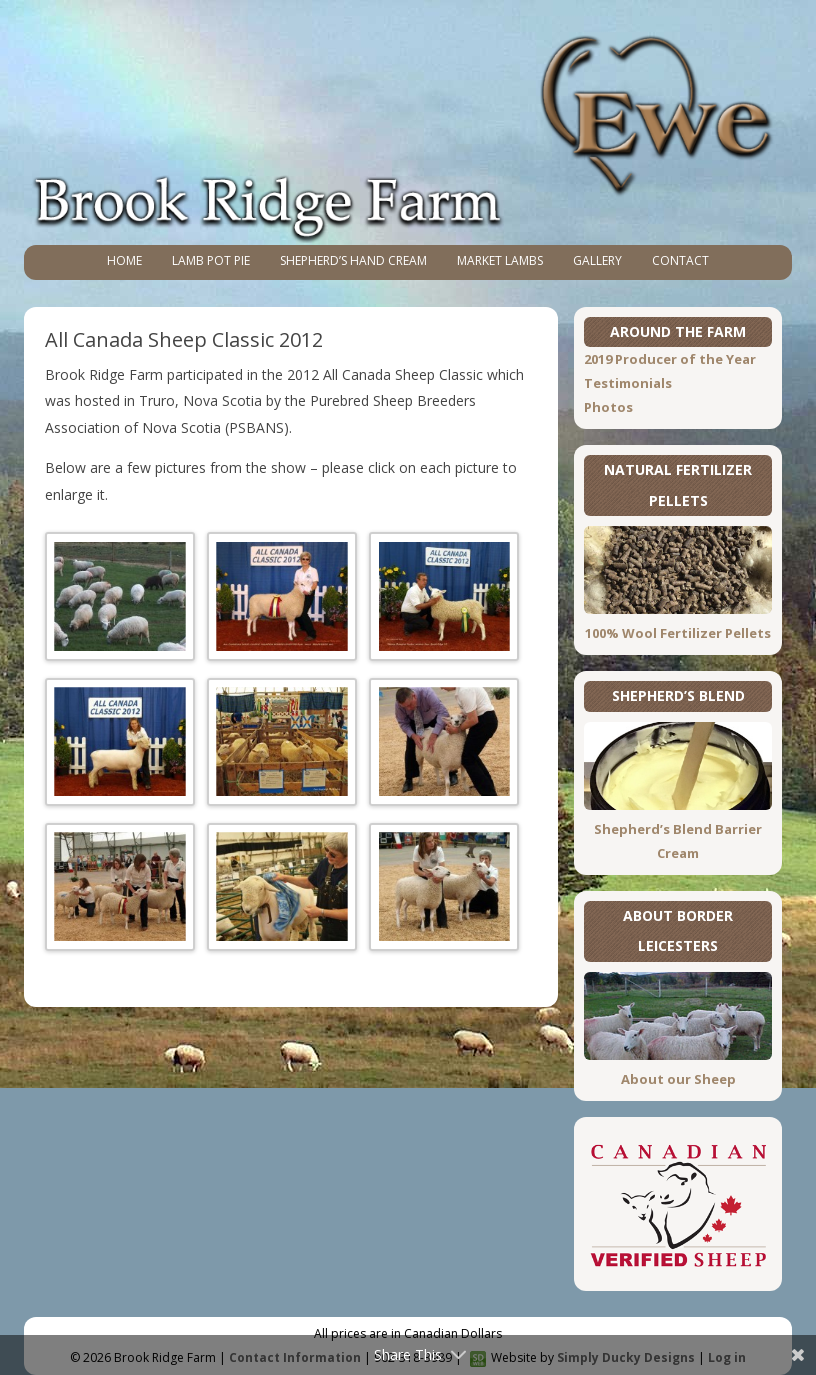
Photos (608, 407)
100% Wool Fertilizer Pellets (678, 633)
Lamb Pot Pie (211, 260)
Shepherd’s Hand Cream (353, 260)
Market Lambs (500, 260)
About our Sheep (678, 1079)
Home (124, 260)
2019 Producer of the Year (670, 359)
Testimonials (628, 383)
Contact (680, 260)
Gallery (597, 260)
